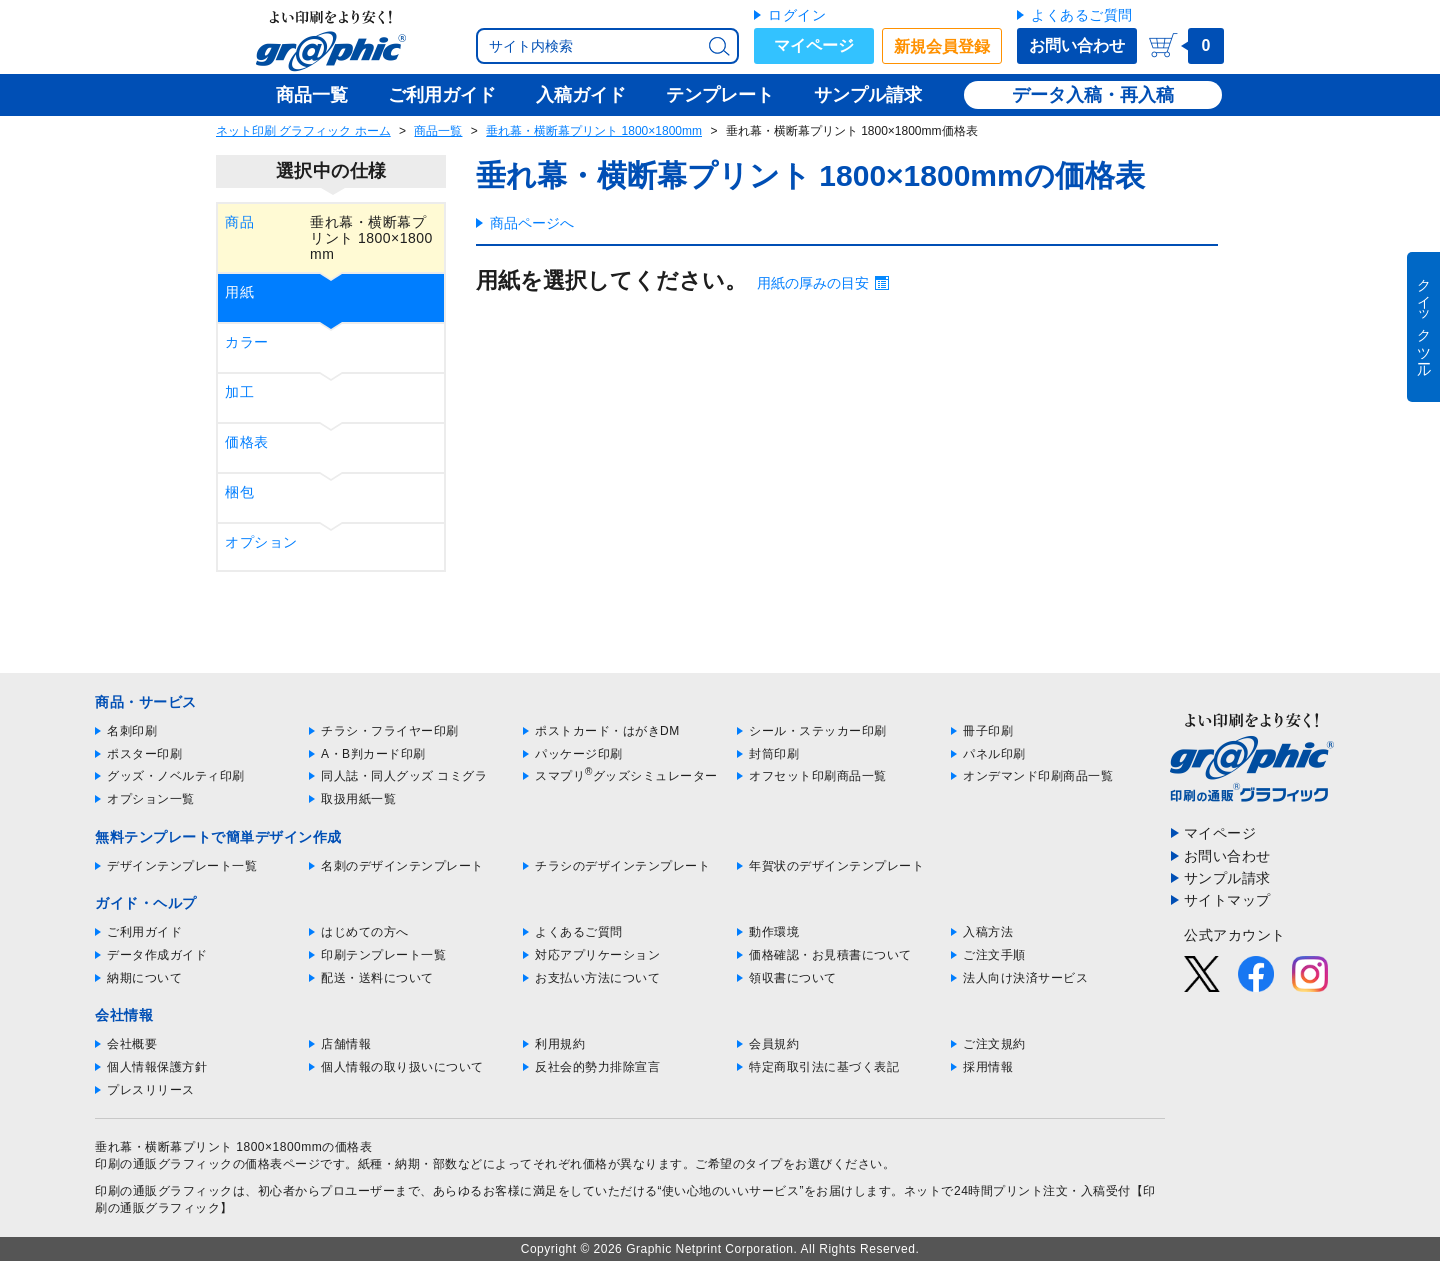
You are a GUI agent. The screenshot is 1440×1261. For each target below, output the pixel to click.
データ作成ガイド (157, 955)
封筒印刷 (774, 754)
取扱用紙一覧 (358, 799)
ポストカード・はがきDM (607, 731)
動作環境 (774, 932)
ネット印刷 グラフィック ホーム (303, 131)
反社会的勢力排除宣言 (597, 1067)
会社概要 (132, 1044)
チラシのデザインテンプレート (622, 866)
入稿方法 (988, 932)
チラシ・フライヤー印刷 (390, 731)
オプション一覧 (151, 799)
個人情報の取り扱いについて (402, 1067)
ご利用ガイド (144, 932)
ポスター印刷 (144, 754)
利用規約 (560, 1044)
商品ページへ (532, 223)
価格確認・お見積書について (830, 955)
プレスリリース (151, 1090)
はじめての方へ (365, 932)
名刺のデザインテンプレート (402, 866)
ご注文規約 (994, 1044)
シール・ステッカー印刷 (818, 731)
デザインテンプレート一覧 (182, 866)
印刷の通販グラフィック (164, 1191)
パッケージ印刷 (579, 754)
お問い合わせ (1077, 45)
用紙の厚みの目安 (813, 283)
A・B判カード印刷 (373, 754)
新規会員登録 (942, 46)
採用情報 (988, 1067)
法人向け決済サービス (1025, 978)
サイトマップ (1227, 900)
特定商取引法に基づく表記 (824, 1067)
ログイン (797, 15)
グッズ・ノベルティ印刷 (176, 776)
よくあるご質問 (1082, 15)
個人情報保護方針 (157, 1067)
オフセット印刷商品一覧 (818, 776)
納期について (144, 978)
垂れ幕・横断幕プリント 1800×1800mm (594, 131)
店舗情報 (346, 1044)
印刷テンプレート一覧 (383, 955)
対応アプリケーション (597, 955)
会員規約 (774, 1044)
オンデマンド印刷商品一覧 (1038, 776)
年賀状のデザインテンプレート (836, 866)
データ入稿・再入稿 (1093, 95)
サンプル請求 (1227, 878)
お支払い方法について (597, 978)
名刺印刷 (132, 731)
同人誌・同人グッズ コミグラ (404, 776)
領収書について (793, 978)
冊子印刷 (988, 731)
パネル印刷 (994, 754)
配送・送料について (377, 978)
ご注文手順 (994, 955)
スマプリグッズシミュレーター (626, 776)
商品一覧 (438, 131)
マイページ (814, 45)
